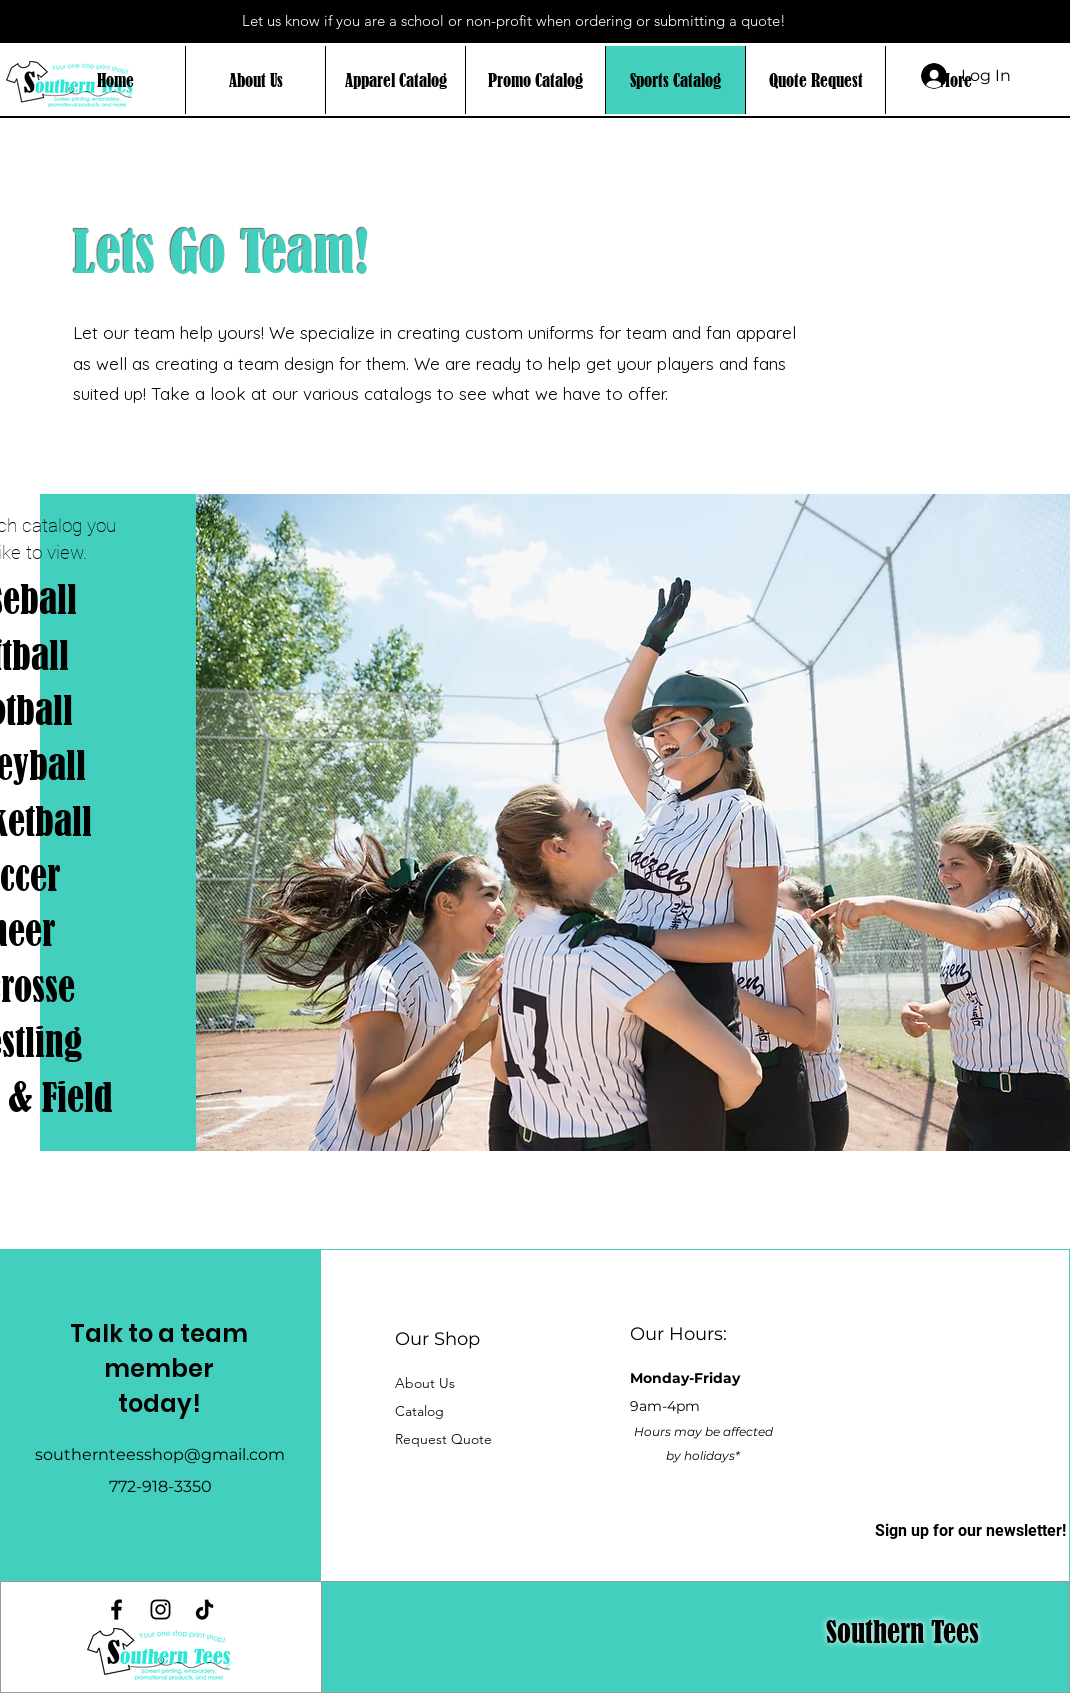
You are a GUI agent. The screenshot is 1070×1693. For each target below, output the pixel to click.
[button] (419, 1411)
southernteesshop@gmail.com (160, 1454)
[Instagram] (160, 1609)
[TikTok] (204, 1609)
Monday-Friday (685, 1378)
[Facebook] (116, 1609)
